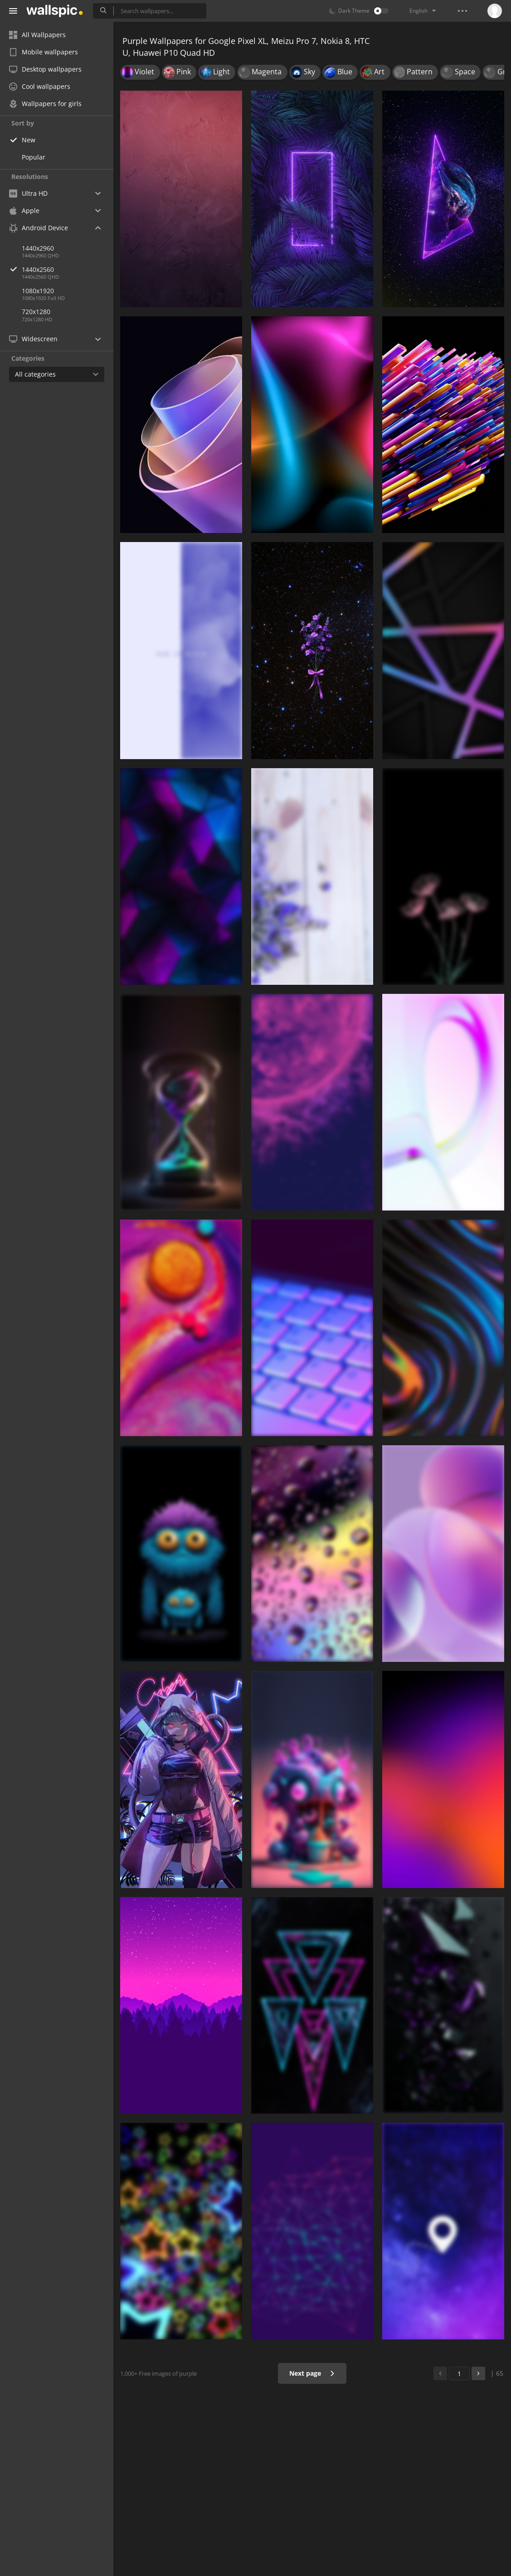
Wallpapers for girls (45, 103)
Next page (312, 2373)
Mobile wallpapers (43, 52)
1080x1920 (38, 290)
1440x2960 (38, 248)
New (28, 140)
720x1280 (36, 311)
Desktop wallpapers (45, 69)
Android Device (38, 227)
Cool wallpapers (39, 86)
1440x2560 (67, 269)
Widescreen (33, 338)
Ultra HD (28, 193)
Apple (24, 210)
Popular (33, 157)
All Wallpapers (37, 34)
